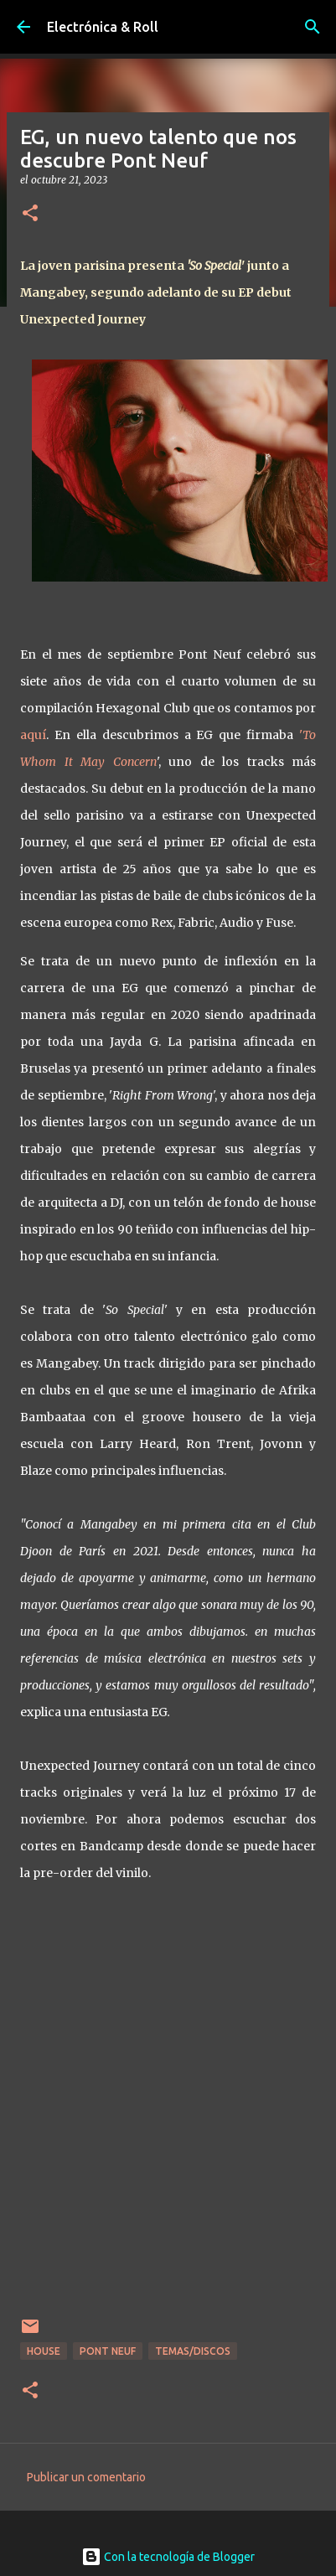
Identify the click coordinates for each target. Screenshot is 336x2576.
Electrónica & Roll (102, 26)
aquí (33, 734)
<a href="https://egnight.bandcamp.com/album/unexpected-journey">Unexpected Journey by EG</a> (168, 2110)
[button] (30, 214)
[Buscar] (312, 27)
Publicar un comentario (86, 2477)
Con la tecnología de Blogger (168, 2556)
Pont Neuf (108, 2351)
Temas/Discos (192, 2351)
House (43, 2351)
